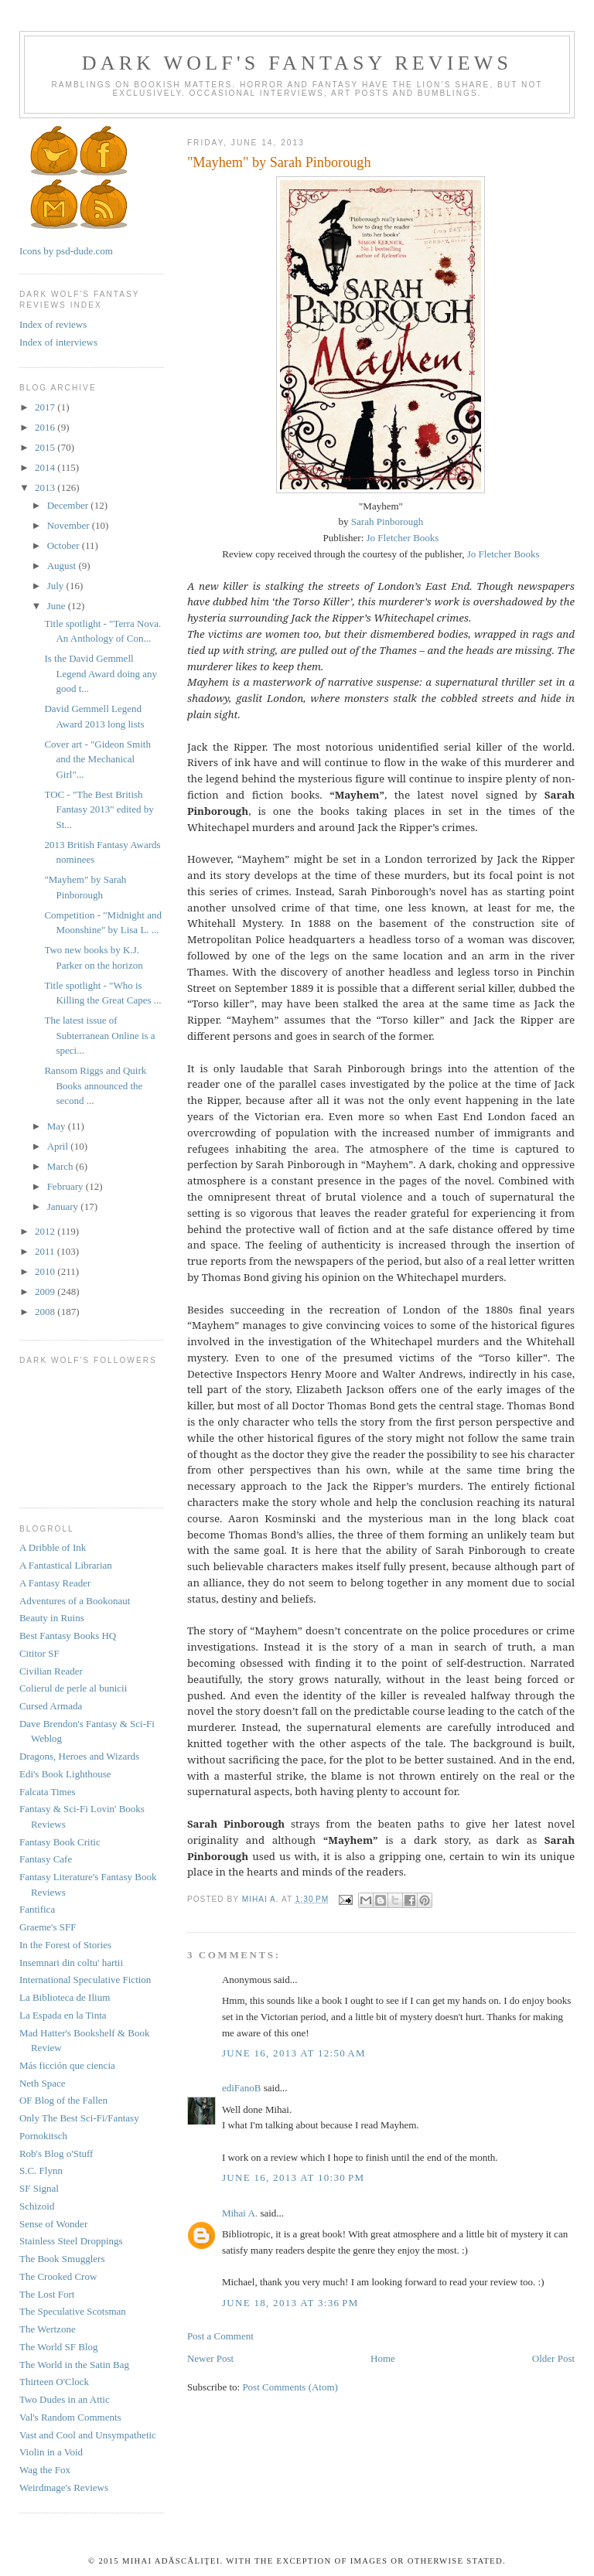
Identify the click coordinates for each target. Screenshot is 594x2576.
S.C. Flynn (41, 2170)
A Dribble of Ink (52, 1547)
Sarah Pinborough (387, 521)
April (59, 1146)
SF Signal (39, 2188)
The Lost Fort (47, 2294)
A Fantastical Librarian (65, 1565)
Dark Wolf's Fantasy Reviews (297, 63)
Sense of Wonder (53, 2224)
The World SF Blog (58, 2347)
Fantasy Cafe (45, 1859)
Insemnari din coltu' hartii (71, 1962)
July (57, 585)
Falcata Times (47, 1791)
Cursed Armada (50, 1706)
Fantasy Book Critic (60, 1842)
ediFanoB (241, 2088)
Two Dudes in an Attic (64, 2399)
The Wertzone (47, 2329)
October (64, 545)
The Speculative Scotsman (72, 2311)
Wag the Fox (44, 2469)
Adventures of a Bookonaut (74, 1601)
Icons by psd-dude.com (66, 251)
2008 (46, 1311)
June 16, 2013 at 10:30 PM (293, 2177)
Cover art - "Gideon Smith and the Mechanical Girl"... (97, 759)
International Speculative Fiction (85, 1979)
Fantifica (37, 1909)
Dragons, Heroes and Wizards (79, 1756)
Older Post (553, 2358)
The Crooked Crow (58, 2276)
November (69, 525)
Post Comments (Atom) (290, 2387)
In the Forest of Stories (65, 1945)
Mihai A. (240, 2213)
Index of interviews (58, 342)
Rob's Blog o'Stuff (56, 2153)
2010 (46, 1271)
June (57, 606)
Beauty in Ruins (51, 1618)
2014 (46, 467)
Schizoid (37, 2206)
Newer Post (210, 2358)
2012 (46, 1231)
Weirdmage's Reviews (63, 2487)
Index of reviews (53, 324)
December (69, 505)
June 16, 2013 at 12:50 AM (294, 2053)
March (61, 1166)
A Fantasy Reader (54, 1583)
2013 (46, 487)
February (66, 1186)
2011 (46, 1251)
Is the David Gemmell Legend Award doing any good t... (100, 673)
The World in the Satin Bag (74, 2364)
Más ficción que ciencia (67, 2065)
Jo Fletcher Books (403, 537)
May (57, 1126)
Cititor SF (39, 1653)
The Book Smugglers (62, 2258)
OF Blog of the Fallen (63, 2100)
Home (382, 2358)
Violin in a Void (51, 2452)
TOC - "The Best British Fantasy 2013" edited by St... (98, 809)
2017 (46, 407)
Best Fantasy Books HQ (67, 1635)
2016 (46, 427)
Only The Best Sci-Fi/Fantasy (79, 2118)
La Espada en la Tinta (63, 2015)
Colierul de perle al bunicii (73, 1688)
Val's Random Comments (70, 2417)
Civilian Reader (51, 1671)
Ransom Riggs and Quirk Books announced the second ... (95, 1085)
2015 (46, 447)
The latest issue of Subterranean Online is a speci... (99, 1035)
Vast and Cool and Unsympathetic (87, 2435)
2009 (46, 1291)
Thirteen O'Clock (54, 2381)
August (63, 565)
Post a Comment (220, 2336)
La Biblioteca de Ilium (64, 1997)
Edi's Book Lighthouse (65, 1774)
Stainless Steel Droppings (71, 2241)
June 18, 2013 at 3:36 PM (290, 2303)
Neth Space (42, 2083)
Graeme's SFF (47, 1927)
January (64, 1206)
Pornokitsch (43, 2136)
